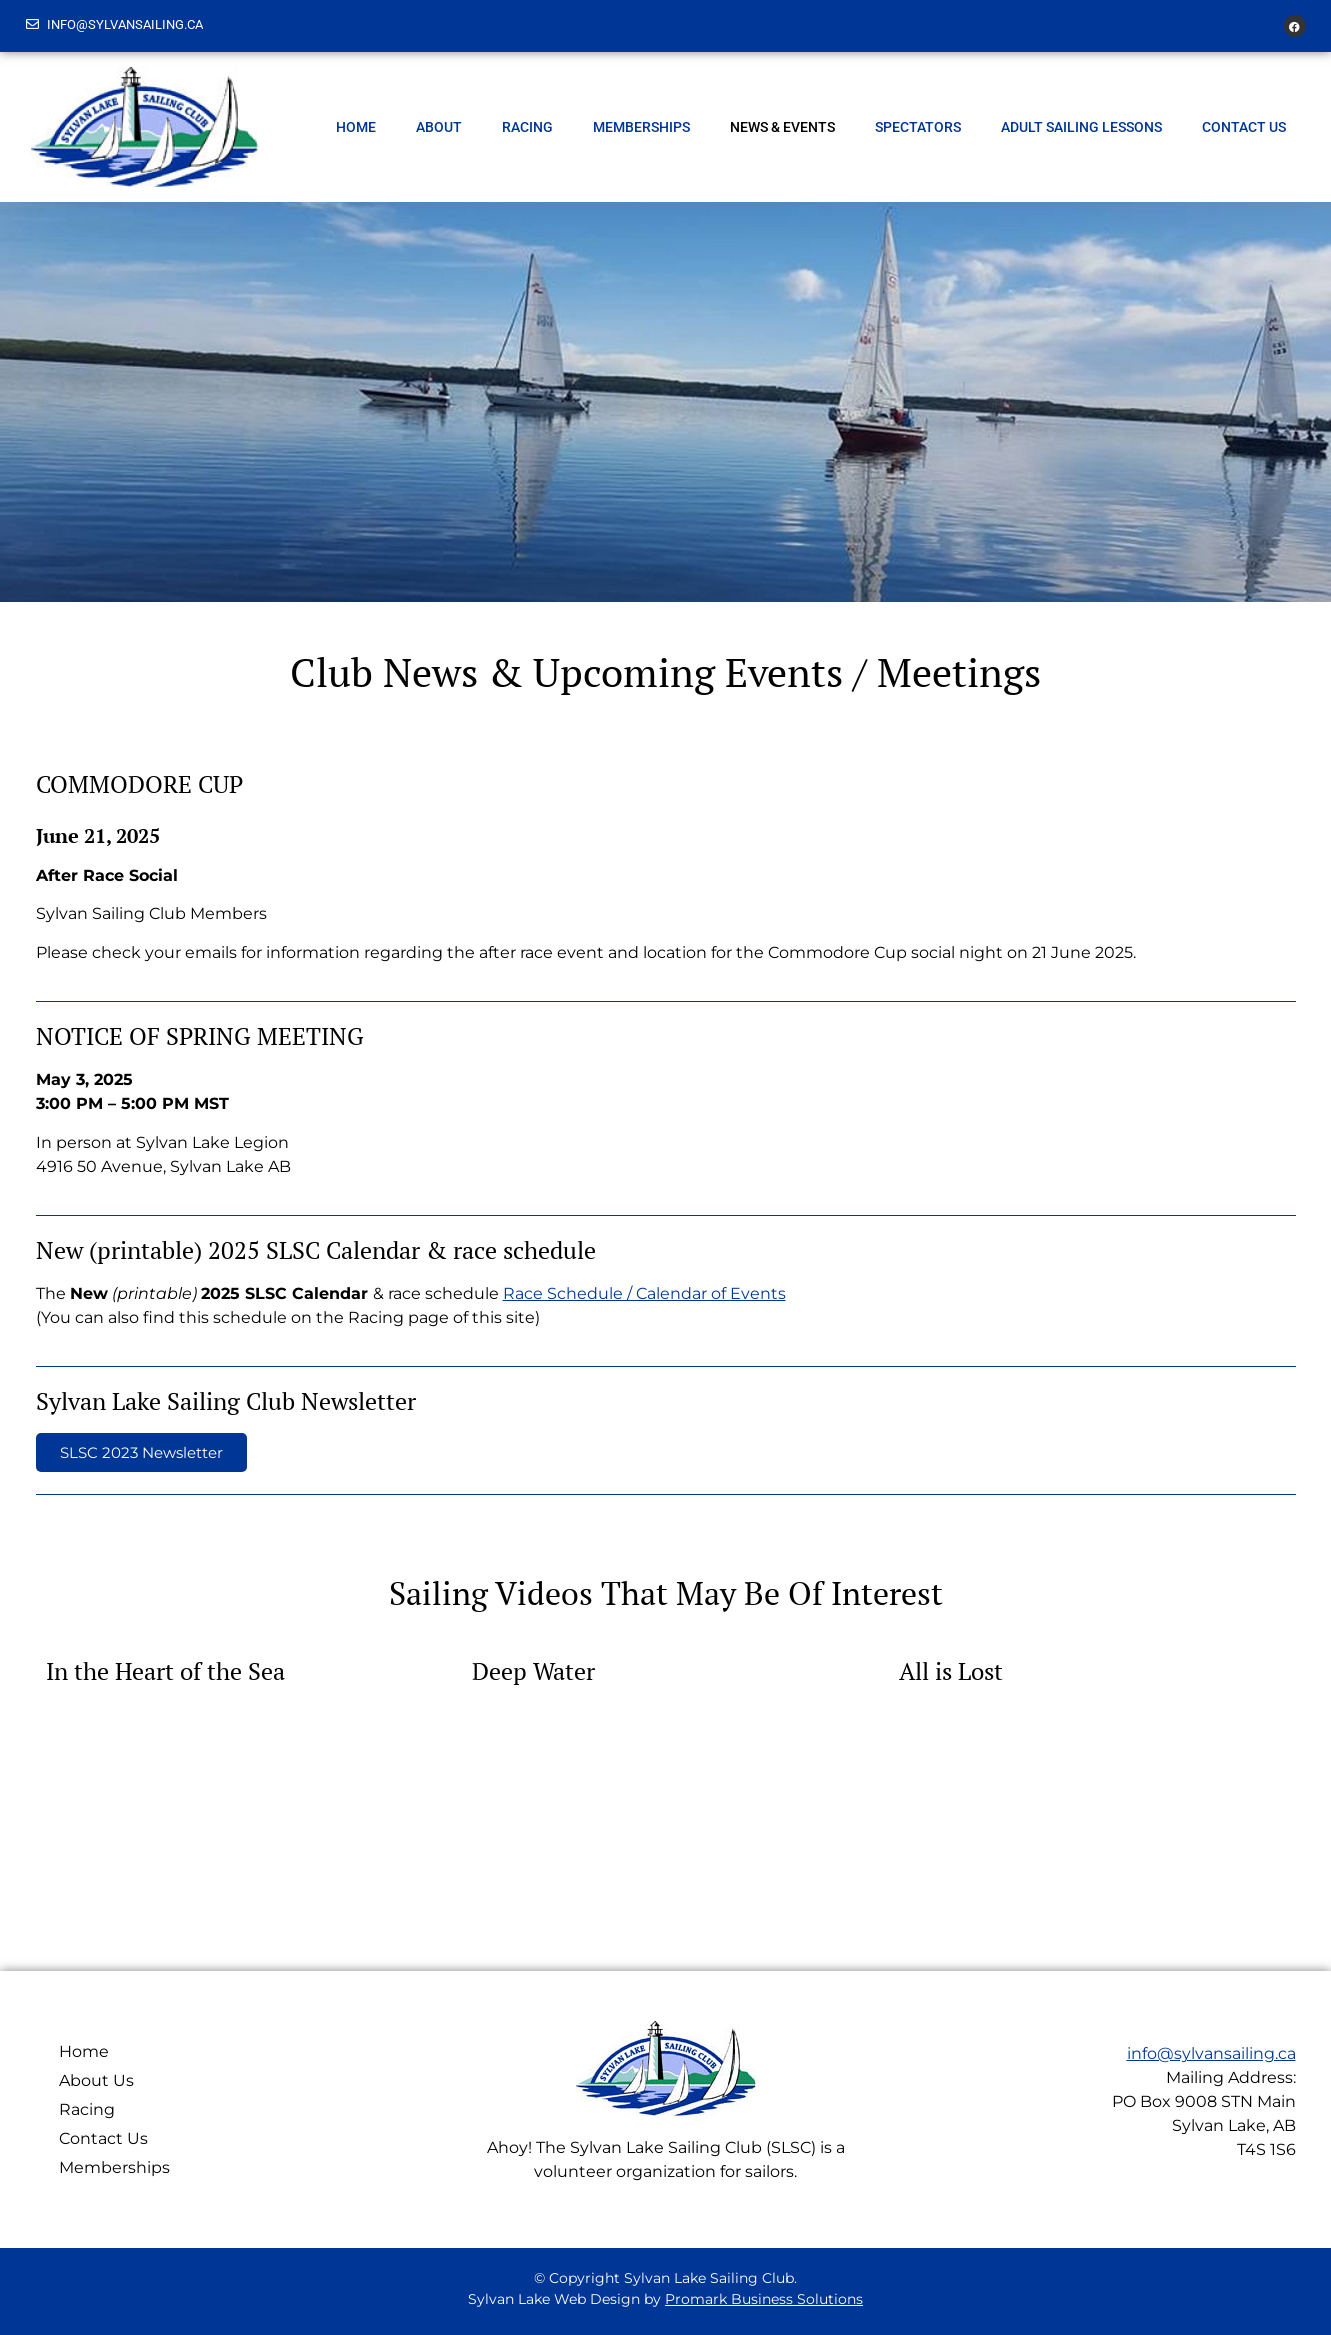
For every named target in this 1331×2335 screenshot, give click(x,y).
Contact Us (1244, 127)
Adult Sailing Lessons (1081, 127)
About (439, 127)
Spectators (918, 127)
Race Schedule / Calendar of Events (644, 1293)
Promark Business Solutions (764, 2299)
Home (356, 127)
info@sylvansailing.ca (1211, 2053)
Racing (527, 127)
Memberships (641, 127)
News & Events (782, 127)
